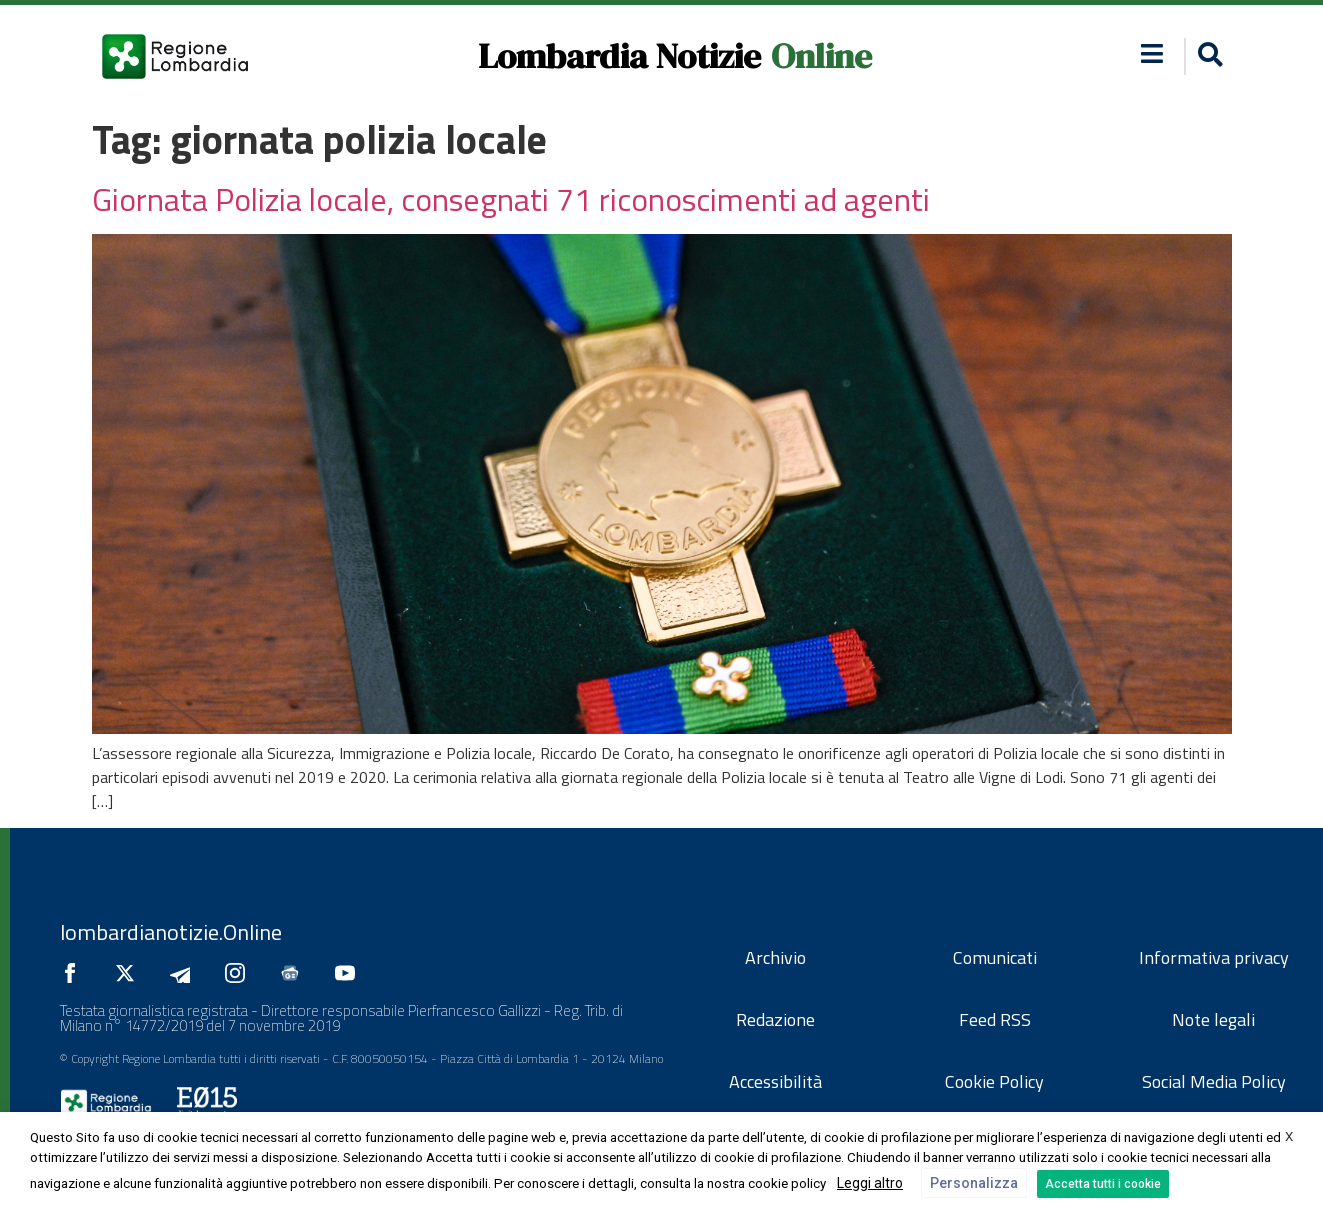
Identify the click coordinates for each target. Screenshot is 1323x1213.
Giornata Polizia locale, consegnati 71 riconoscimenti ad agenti (511, 199)
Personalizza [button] (974, 1183)
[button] (1207, 56)
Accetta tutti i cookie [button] (1103, 1184)
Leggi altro (870, 1183)
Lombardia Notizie (619, 56)
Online (821, 56)
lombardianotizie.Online (171, 932)
